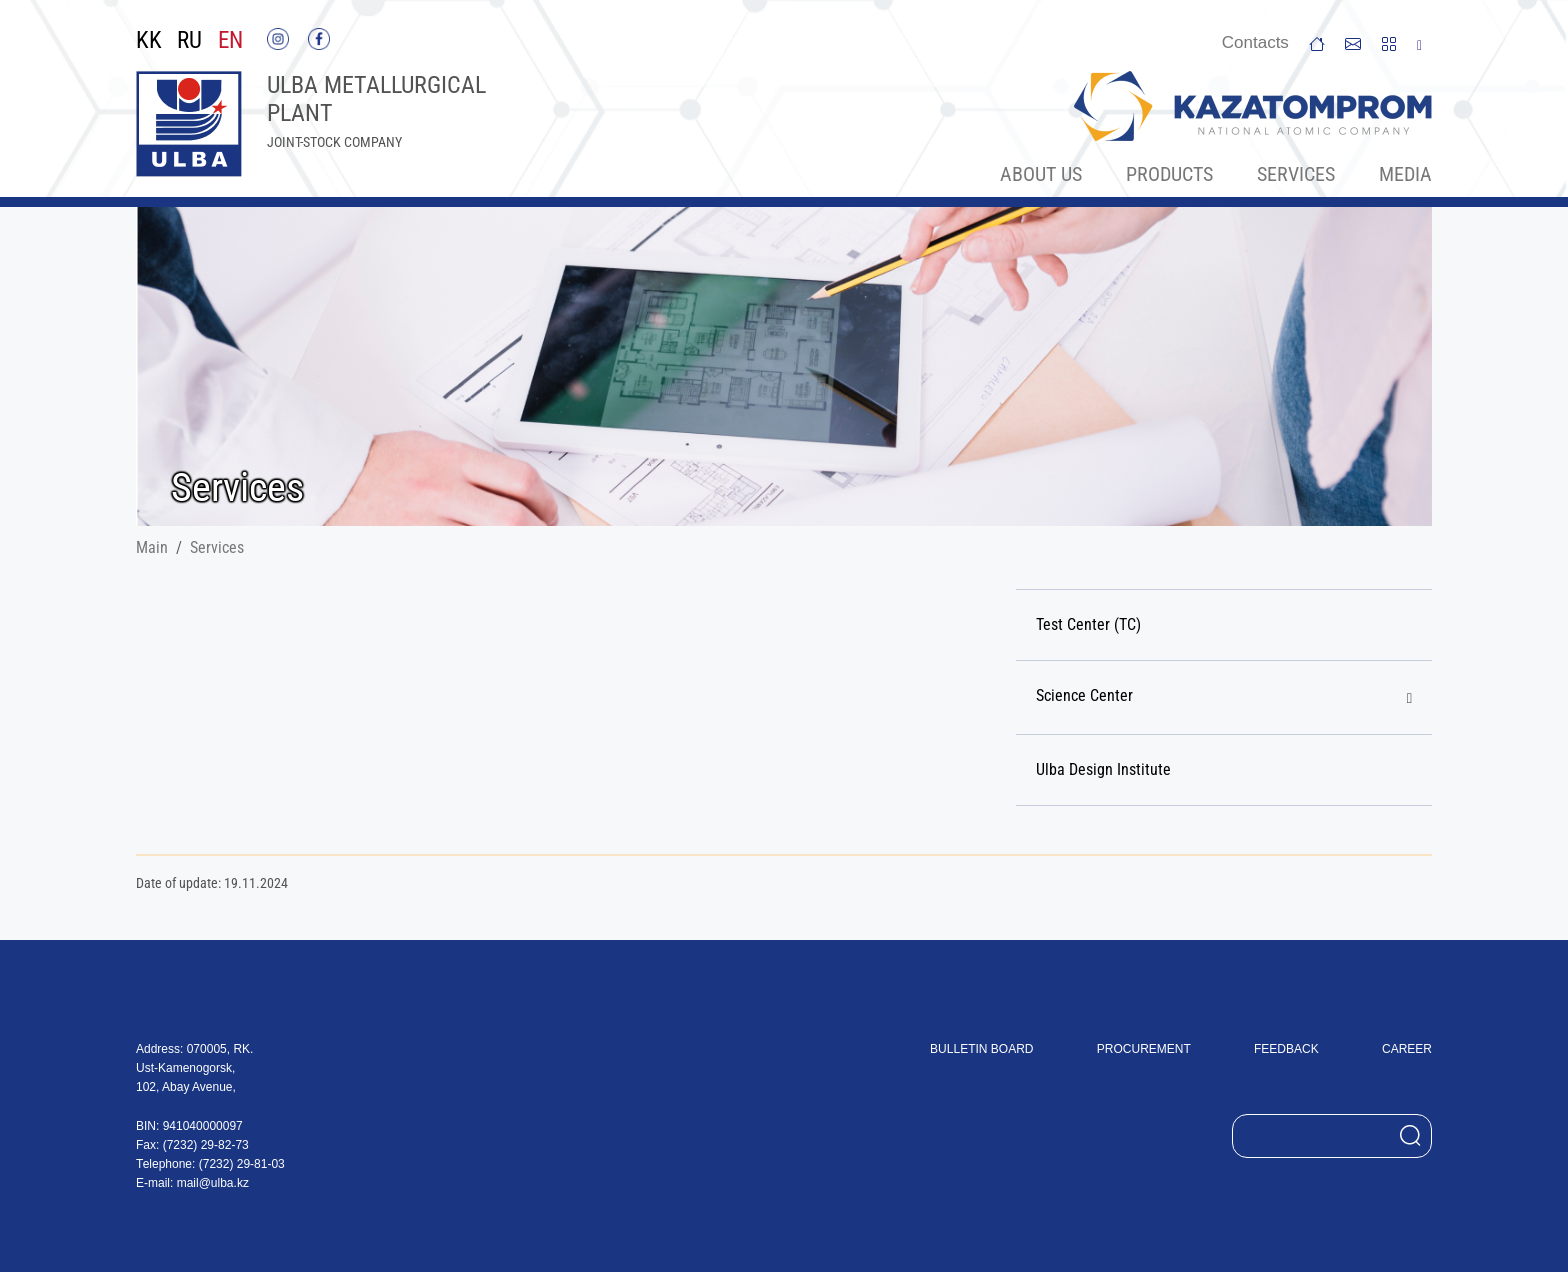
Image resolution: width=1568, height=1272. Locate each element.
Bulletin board (981, 1049)
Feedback (1286, 1049)
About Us (1041, 174)
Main (152, 547)
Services (1296, 174)
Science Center (1084, 695)
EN (230, 41)
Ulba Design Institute (1103, 769)
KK (149, 41)
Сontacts (1255, 42)
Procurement (1144, 1049)
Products (1169, 174)
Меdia (1405, 174)
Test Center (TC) (1088, 624)
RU (189, 41)
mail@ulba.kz (213, 1183)
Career (1407, 1049)
